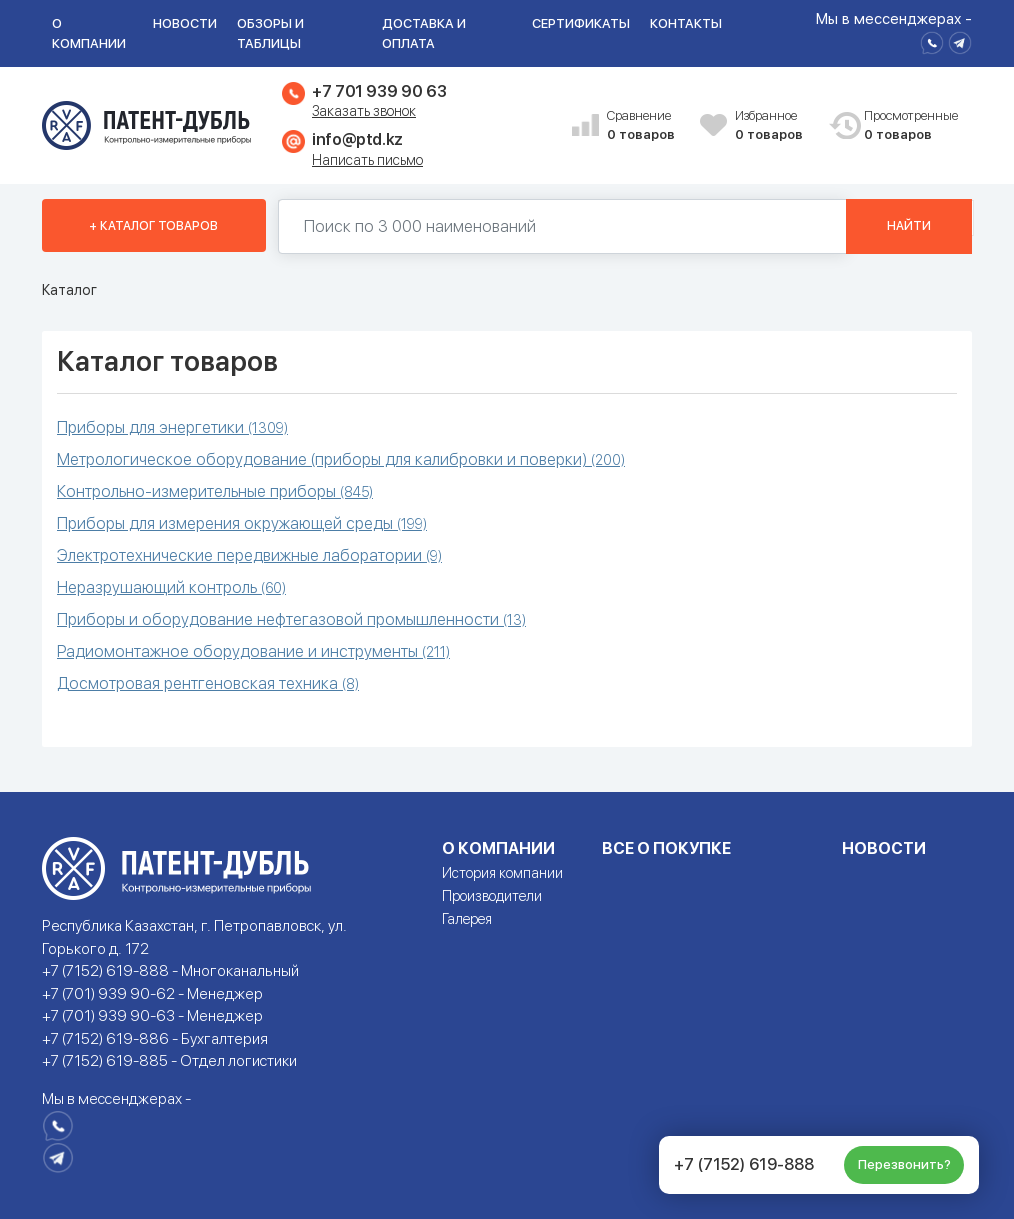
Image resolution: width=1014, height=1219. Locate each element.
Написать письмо (367, 160)
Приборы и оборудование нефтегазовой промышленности (291, 619)
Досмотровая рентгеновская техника (208, 683)
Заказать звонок (364, 111)
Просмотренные (903, 126)
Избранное (774, 126)
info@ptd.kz (357, 139)
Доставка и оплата (424, 33)
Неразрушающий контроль (171, 587)
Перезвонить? (904, 1164)
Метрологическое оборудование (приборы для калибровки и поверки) (341, 459)
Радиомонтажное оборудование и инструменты (253, 651)
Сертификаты (581, 23)
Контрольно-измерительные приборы (215, 491)
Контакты (686, 23)
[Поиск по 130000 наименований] (563, 226)
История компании (502, 873)
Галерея (467, 919)
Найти (909, 226)
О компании (89, 33)
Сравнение (646, 126)
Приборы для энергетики (172, 427)
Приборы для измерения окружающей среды (242, 523)
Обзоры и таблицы (270, 33)
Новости (185, 23)
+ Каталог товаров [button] (153, 226)
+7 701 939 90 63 (379, 91)
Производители (492, 896)
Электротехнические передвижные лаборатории (249, 555)
